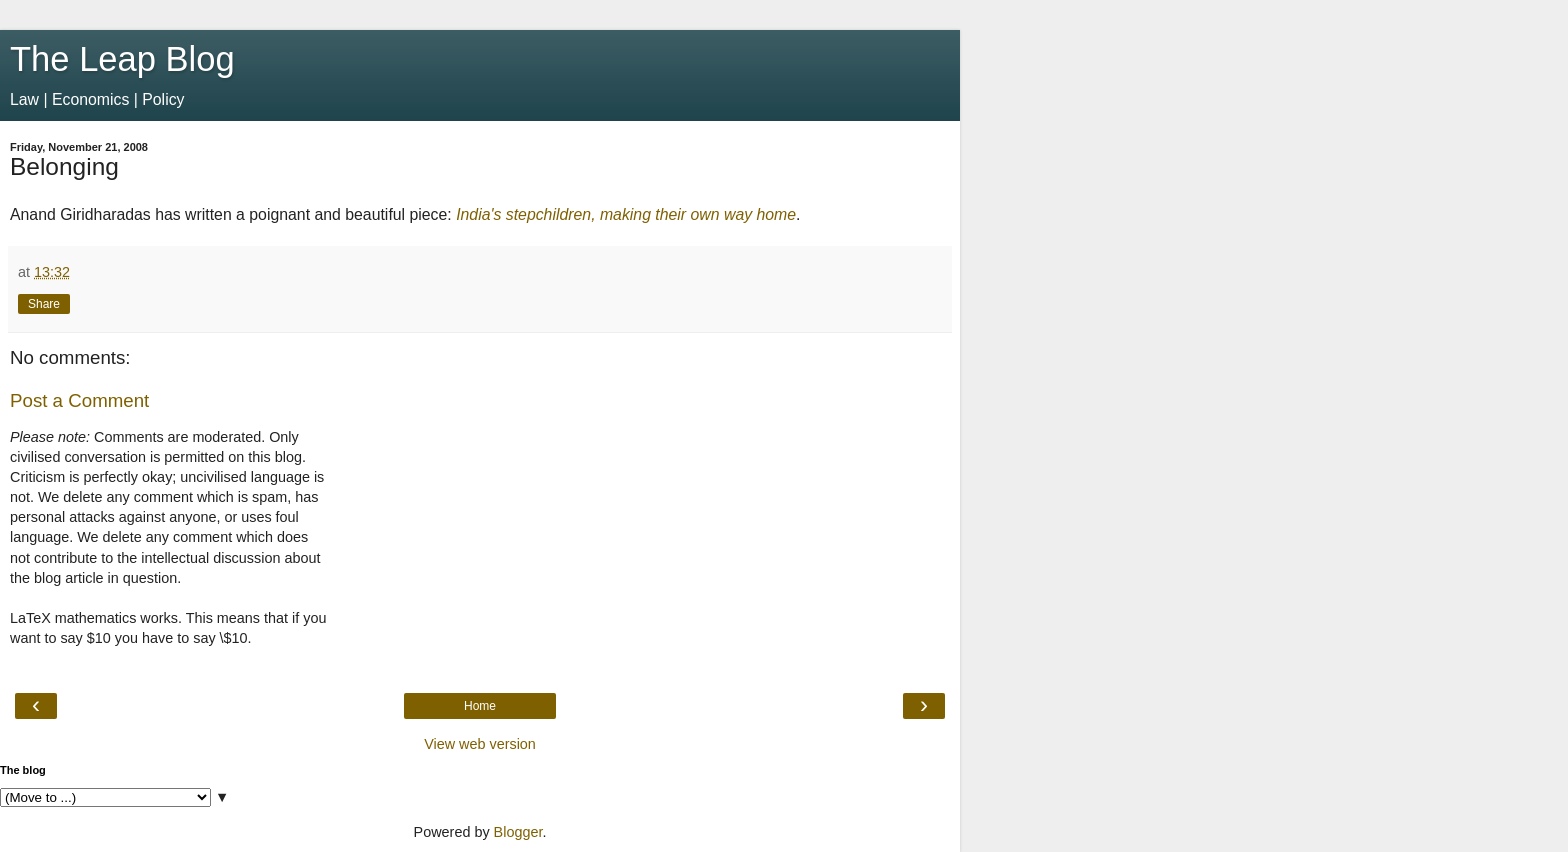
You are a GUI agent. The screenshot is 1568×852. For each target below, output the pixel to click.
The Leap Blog (122, 59)
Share (44, 304)
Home (480, 706)
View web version (480, 744)
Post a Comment (79, 400)
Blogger (518, 832)
